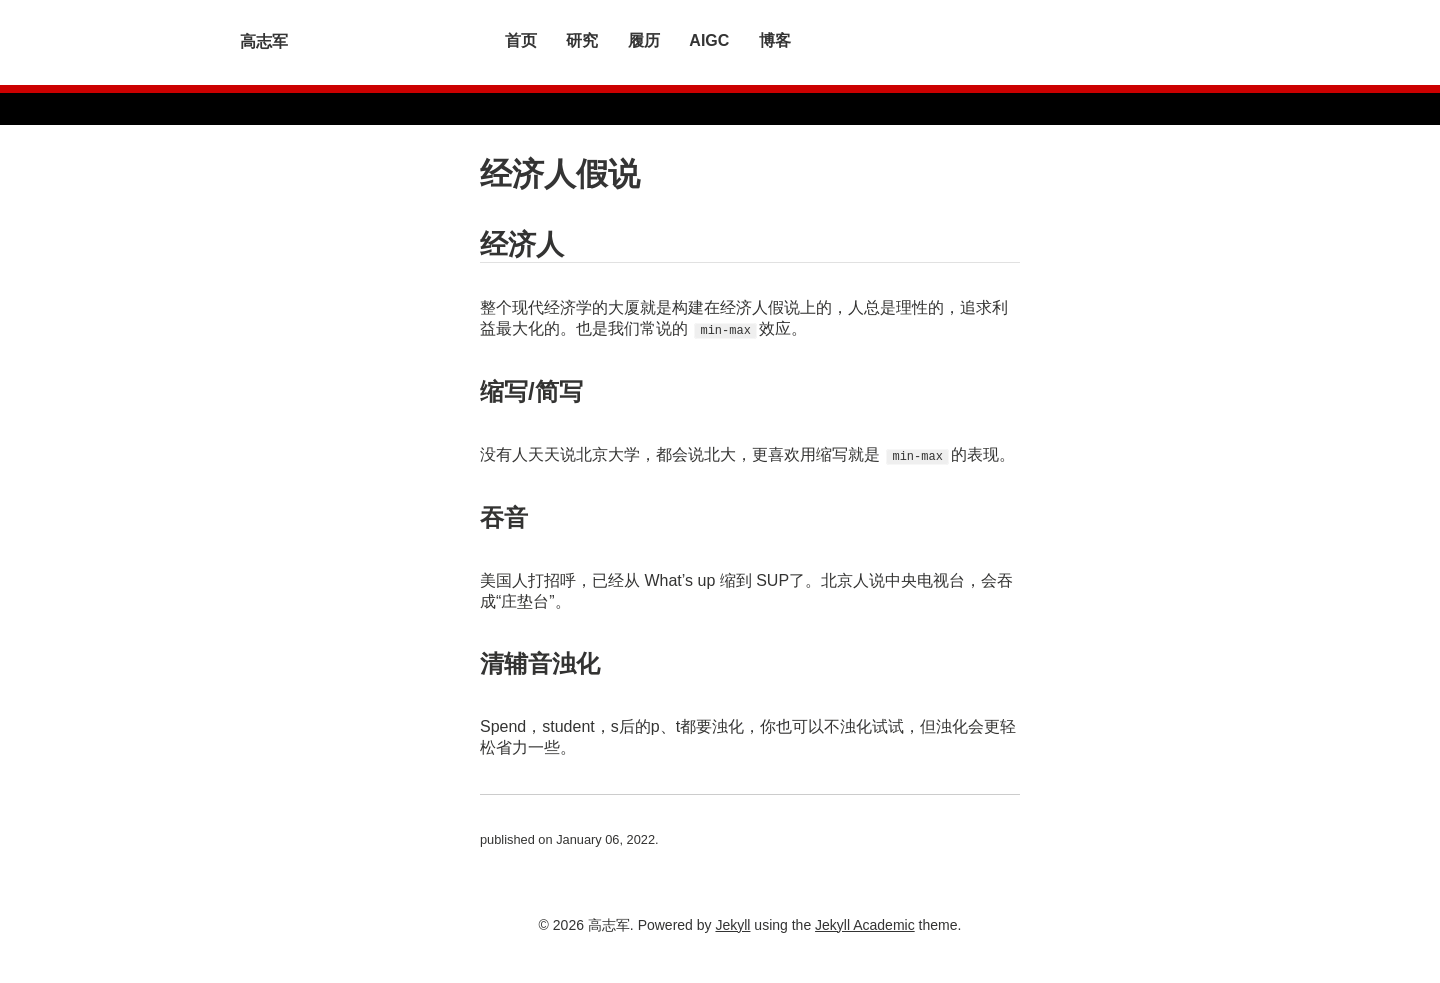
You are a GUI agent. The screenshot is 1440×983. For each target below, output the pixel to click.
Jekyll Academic (865, 925)
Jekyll (732, 925)
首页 (523, 40)
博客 (775, 40)
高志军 (264, 41)
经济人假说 (560, 174)
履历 (646, 40)
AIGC (711, 40)
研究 (584, 40)
